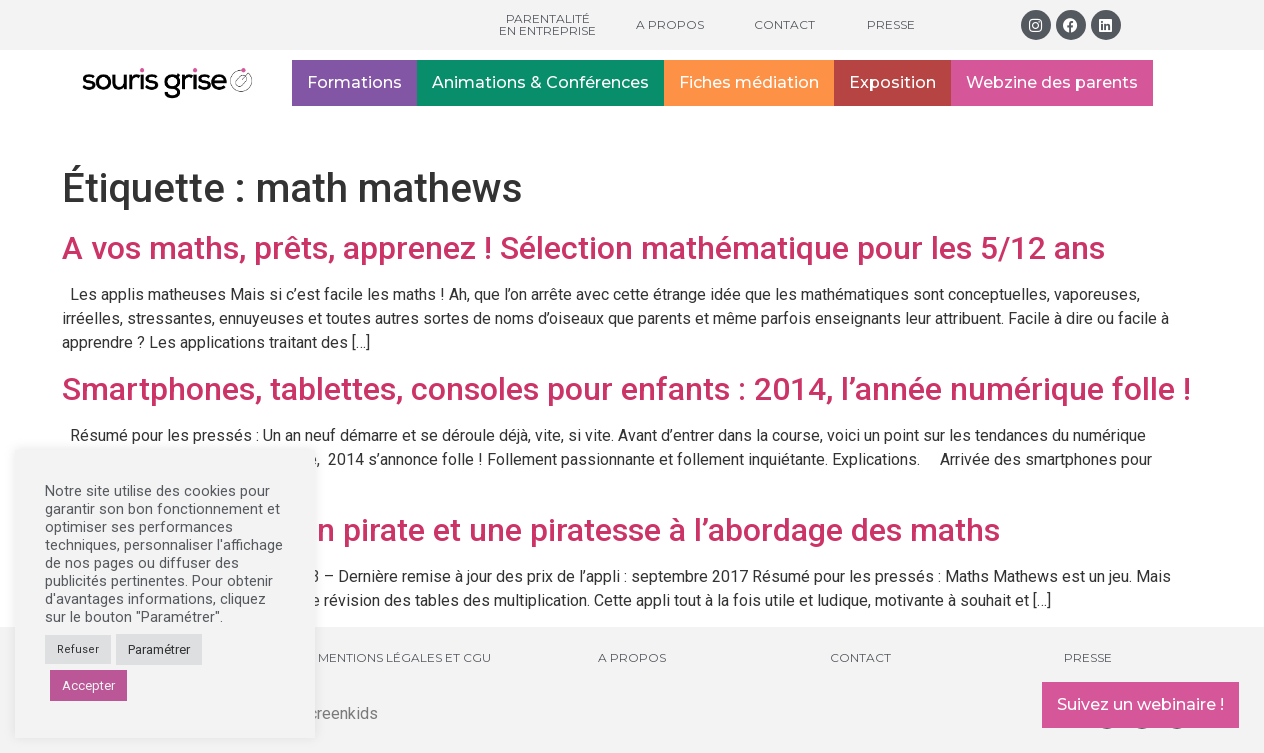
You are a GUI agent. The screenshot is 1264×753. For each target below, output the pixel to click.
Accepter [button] (88, 685)
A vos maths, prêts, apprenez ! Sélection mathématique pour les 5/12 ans (583, 248)
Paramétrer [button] (159, 649)
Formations (354, 82)
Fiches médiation (749, 82)
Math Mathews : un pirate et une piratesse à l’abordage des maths (531, 530)
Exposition (892, 82)
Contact (784, 24)
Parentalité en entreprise (547, 24)
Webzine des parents (1052, 82)
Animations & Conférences (540, 82)
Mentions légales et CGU (404, 657)
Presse (891, 24)
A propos (670, 24)
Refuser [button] (78, 649)
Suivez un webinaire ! (1140, 704)
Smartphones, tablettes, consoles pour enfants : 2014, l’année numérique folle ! (626, 389)
